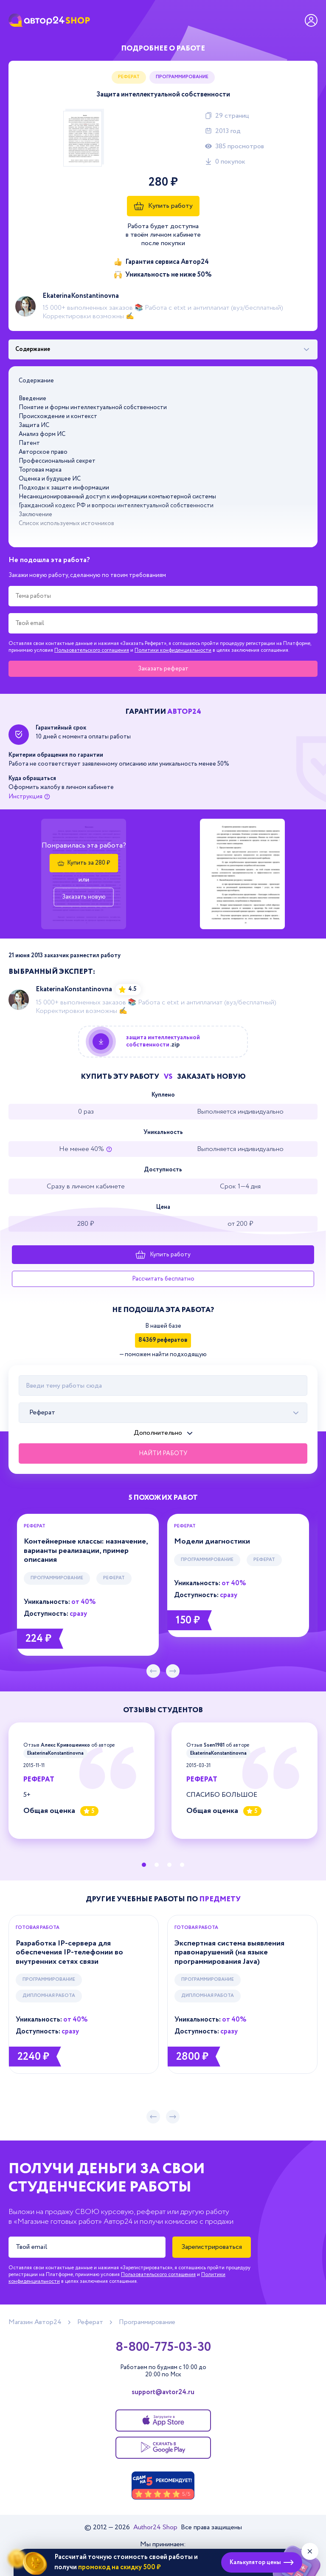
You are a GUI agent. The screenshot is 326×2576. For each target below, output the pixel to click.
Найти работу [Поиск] (163, 1453)
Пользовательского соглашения (91, 650)
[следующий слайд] (173, 1671)
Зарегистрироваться (211, 2247)
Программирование (182, 77)
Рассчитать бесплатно (163, 1279)
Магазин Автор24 (35, 2322)
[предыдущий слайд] (153, 1671)
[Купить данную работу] (163, 1042)
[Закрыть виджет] (309, 2551)
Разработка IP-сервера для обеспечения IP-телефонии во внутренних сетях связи (69, 1952)
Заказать (163, 669)
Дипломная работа (48, 1995)
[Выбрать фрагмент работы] (163, 349)
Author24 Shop (156, 2527)
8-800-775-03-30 (163, 2347)
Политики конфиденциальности (173, 650)
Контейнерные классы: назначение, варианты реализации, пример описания (86, 1550)
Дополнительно (158, 1433)
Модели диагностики (212, 1541)
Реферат (129, 77)
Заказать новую (84, 897)
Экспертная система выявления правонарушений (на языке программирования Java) (229, 1952)
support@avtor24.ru (163, 2392)
